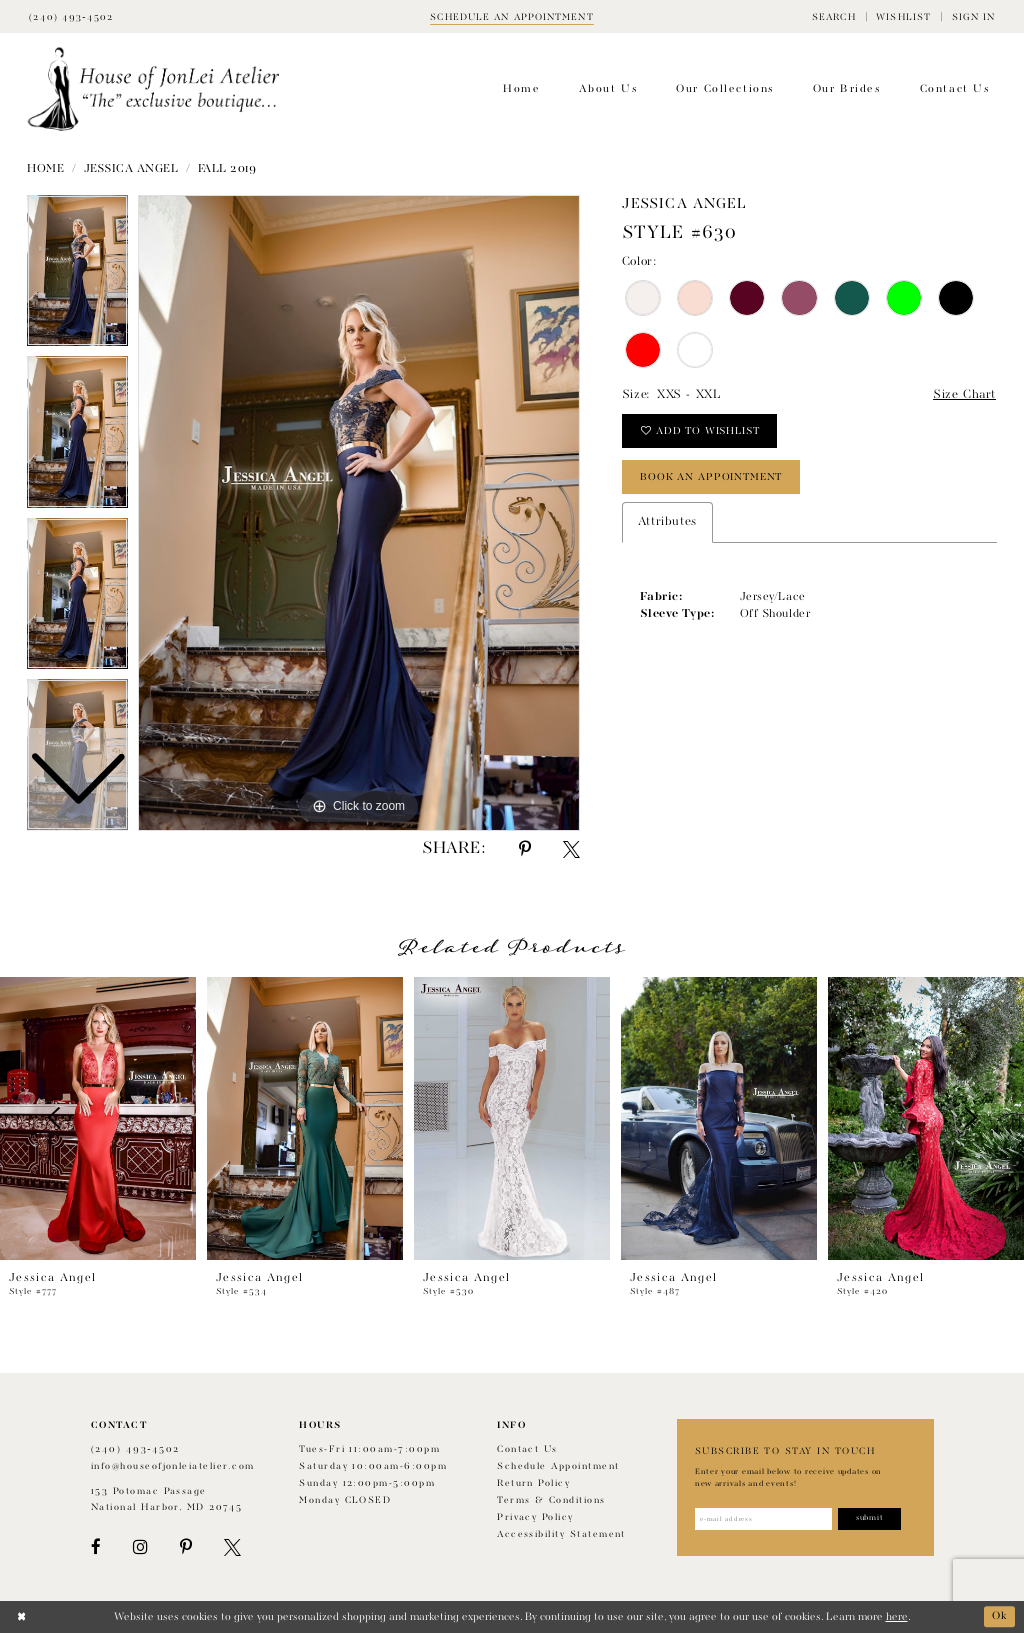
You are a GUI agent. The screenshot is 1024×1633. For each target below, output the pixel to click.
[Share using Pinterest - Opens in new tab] (525, 849)
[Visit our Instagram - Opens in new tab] (140, 1547)
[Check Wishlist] (903, 16)
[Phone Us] (71, 16)
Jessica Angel (131, 169)
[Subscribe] (869, 1519)
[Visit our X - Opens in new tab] (232, 1547)
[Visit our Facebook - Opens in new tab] (96, 1547)
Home (45, 169)
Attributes (667, 522)
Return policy (533, 1483)
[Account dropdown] (973, 16)
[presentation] (98, 1118)
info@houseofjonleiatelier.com (173, 1466)
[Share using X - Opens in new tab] (571, 849)
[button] (834, 16)
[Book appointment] (512, 16)
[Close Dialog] (21, 1617)
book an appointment (711, 477)
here (897, 1617)
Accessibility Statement (561, 1534)
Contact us (527, 1449)
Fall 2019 (227, 169)
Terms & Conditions (551, 1500)
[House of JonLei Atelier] (153, 89)
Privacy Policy (535, 1517)
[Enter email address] (763, 1519)
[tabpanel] (359, 513)
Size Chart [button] (964, 395)
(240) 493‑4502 (135, 1449)
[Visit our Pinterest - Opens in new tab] (186, 1547)
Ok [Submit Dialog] (1000, 1617)
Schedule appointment (558, 1466)
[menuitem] (834, 16)
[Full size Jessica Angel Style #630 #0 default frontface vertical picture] (359, 513)
